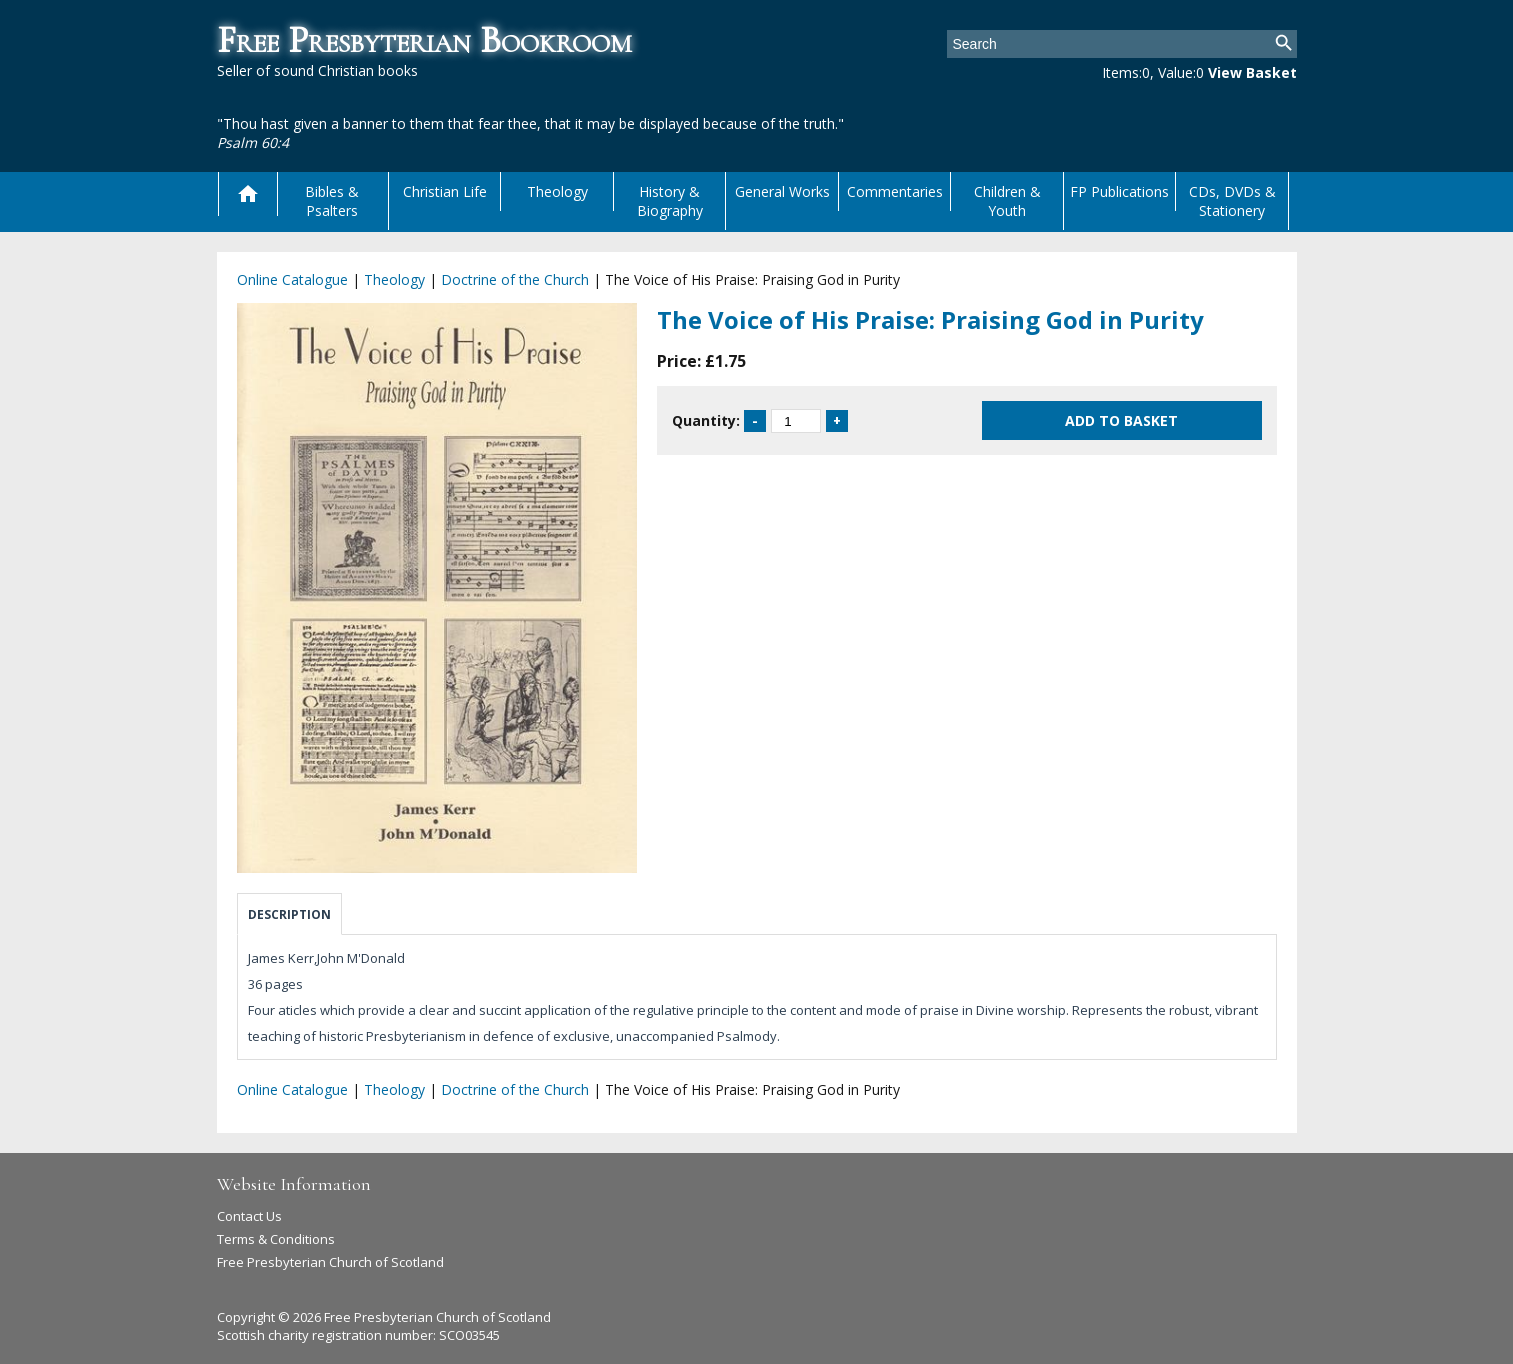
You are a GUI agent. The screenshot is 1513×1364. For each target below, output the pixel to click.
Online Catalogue (292, 279)
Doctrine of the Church (515, 279)
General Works (782, 191)
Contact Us (249, 1216)
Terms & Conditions (276, 1239)
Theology (557, 191)
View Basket (1252, 72)
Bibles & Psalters (332, 201)
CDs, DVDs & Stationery (1232, 201)
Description (289, 914)
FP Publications (1119, 191)
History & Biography (670, 201)
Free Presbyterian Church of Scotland (330, 1262)
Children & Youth (1007, 201)
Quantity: (706, 420)
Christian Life (445, 191)
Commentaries (895, 191)
